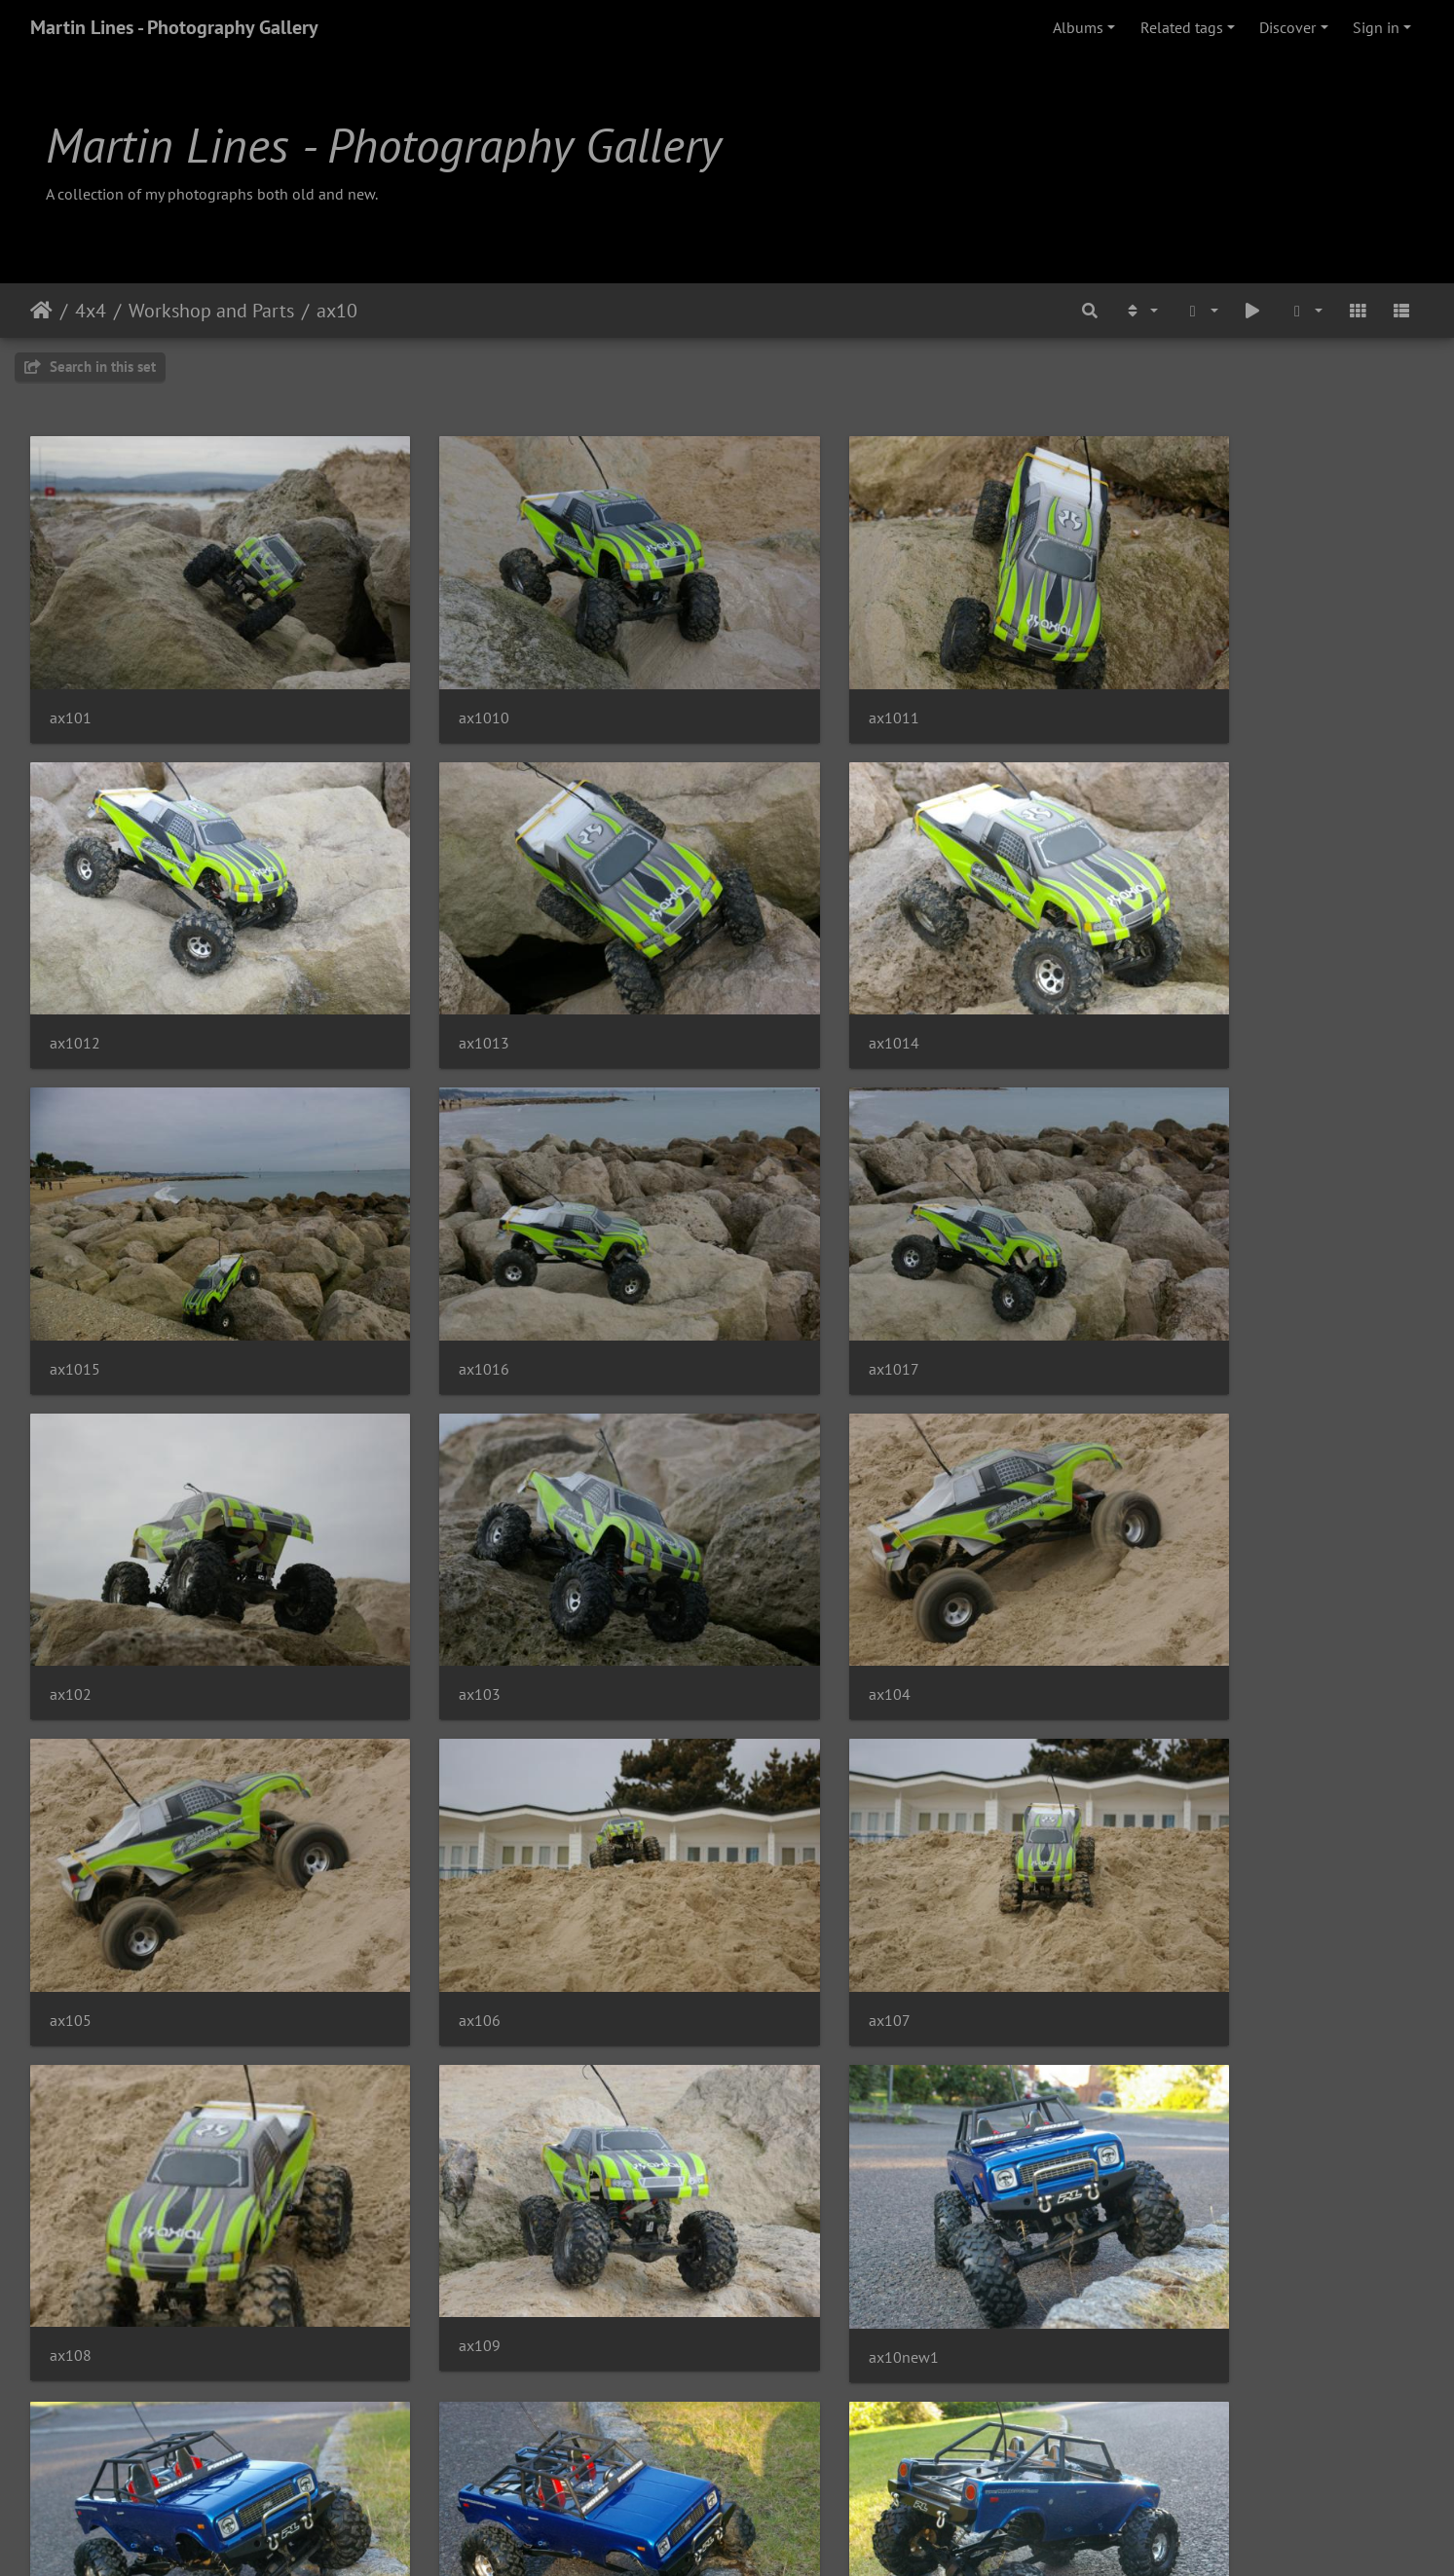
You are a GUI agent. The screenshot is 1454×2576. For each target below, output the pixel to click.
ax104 (1138, 1262)
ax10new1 (440, 1860)
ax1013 (75, 972)
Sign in (1376, 27)
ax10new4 (440, 2160)
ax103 (782, 1262)
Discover (1287, 27)
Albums (1078, 27)
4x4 (90, 310)
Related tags (1181, 27)
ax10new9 (797, 2459)
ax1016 (1142, 972)
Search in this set (90, 366)
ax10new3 (85, 2160)
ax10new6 (1152, 2160)
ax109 (71, 1850)
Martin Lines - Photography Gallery (174, 27)
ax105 (71, 1552)
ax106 (426, 1552)
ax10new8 (440, 2459)
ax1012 (1142, 682)
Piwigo (767, 2535)
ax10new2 (1152, 1860)
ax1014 (430, 972)
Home (41, 310)
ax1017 (75, 1262)
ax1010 (430, 682)
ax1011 (787, 682)
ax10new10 (801, 1860)
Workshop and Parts (211, 310)
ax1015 (787, 972)
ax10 (337, 310)
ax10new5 (797, 2160)
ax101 (71, 682)
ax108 (1138, 1560)
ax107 (782, 1552)
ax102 (426, 1262)
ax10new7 (85, 2459)
